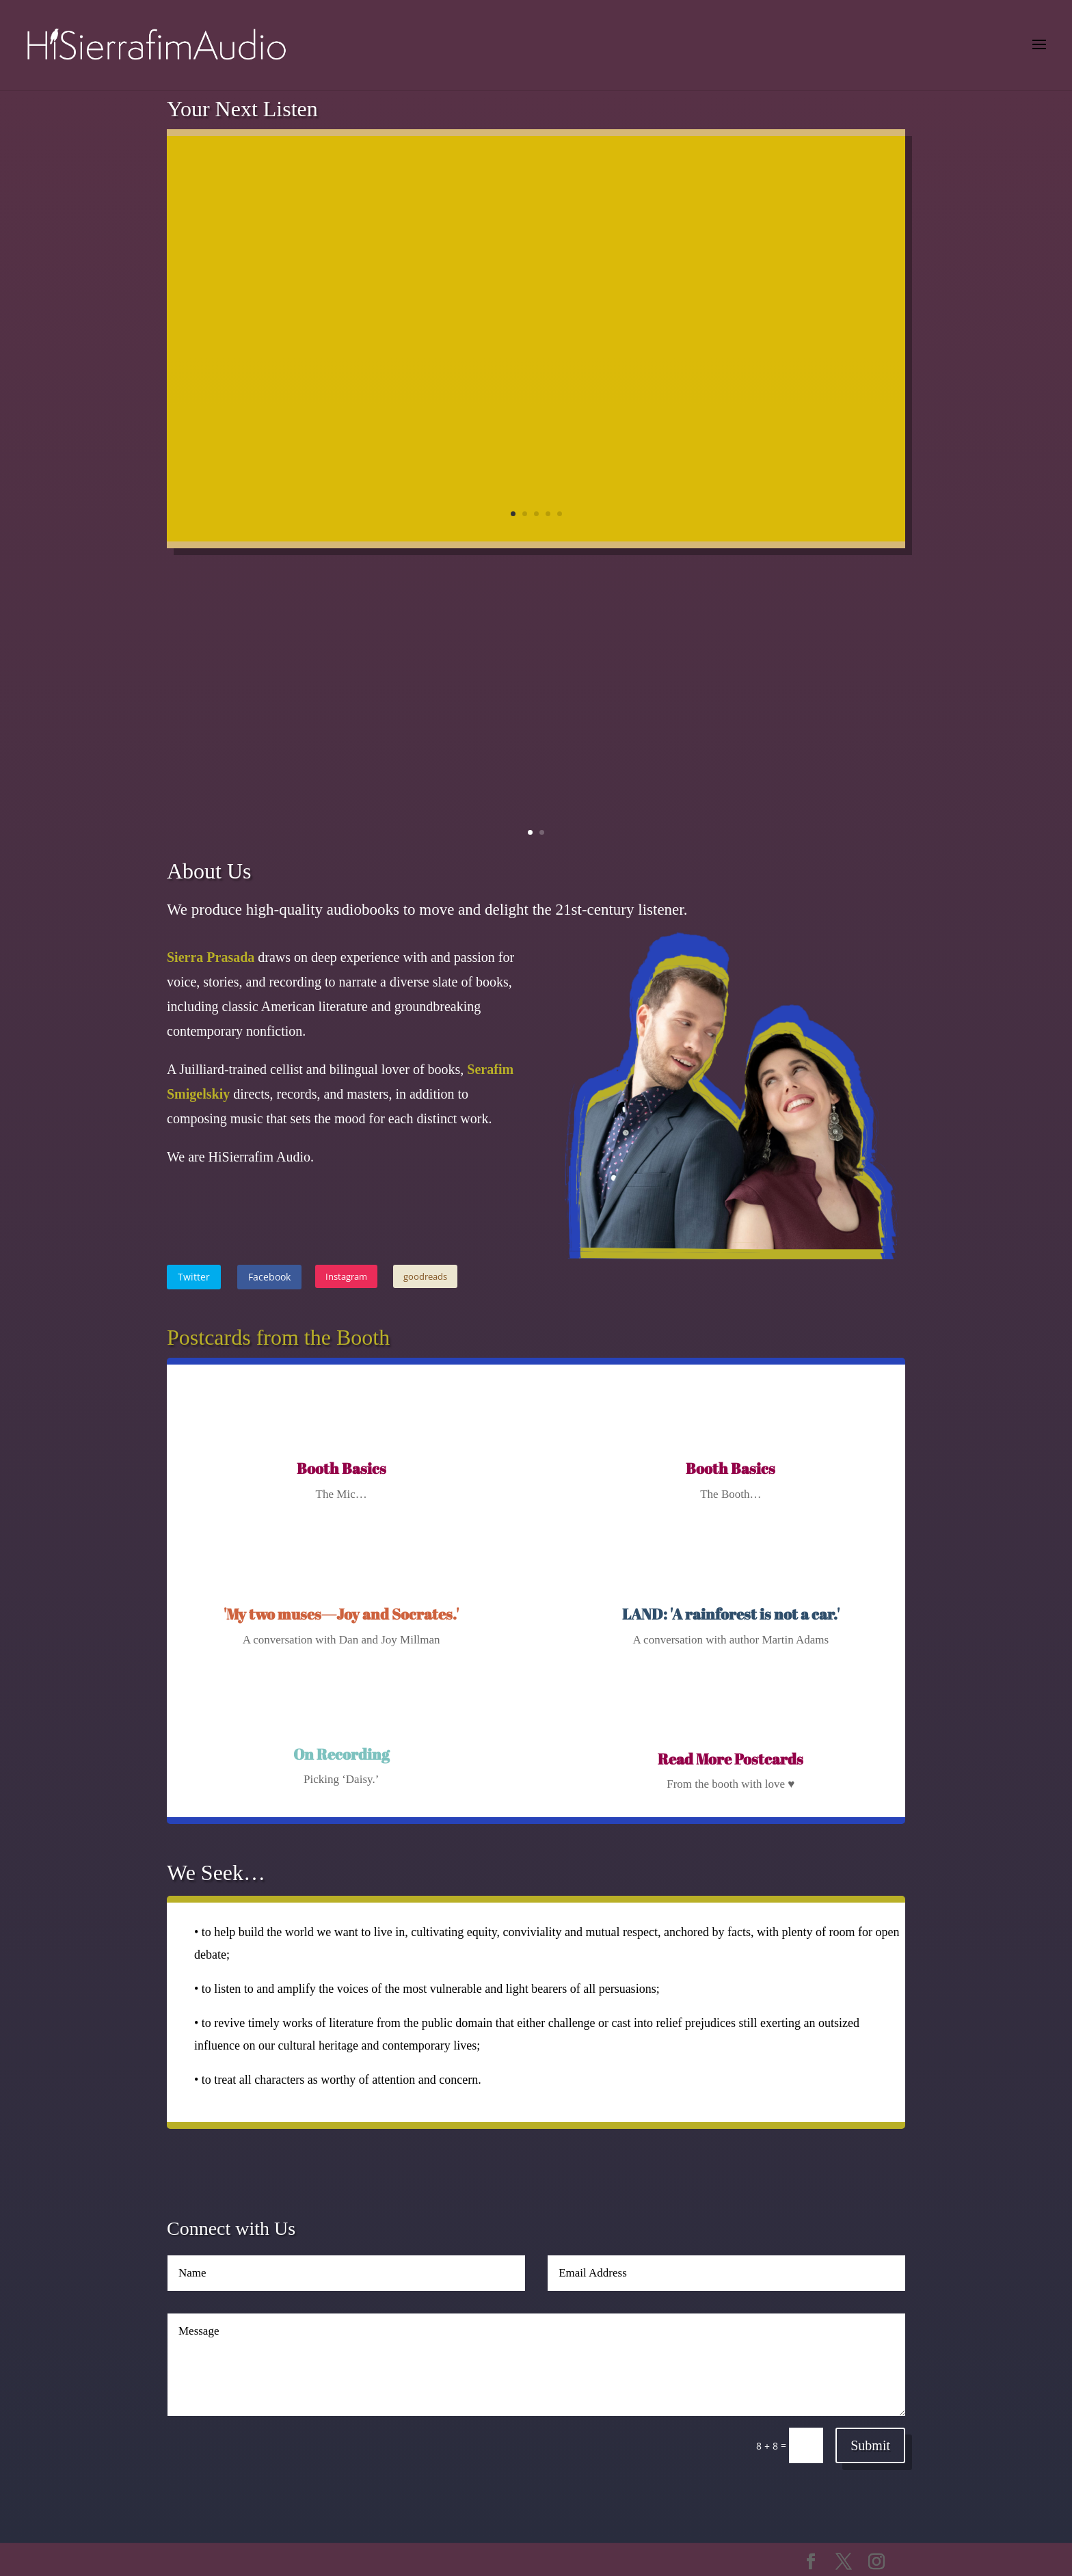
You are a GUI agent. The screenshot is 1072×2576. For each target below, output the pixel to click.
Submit (870, 2445)
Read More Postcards (730, 1759)
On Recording (341, 1754)
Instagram (346, 1276)
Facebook (269, 1276)
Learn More (788, 469)
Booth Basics (341, 1468)
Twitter (194, 1276)
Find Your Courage (638, 196)
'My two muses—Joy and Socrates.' (341, 1614)
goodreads (425, 1276)
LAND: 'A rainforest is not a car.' (731, 1614)
